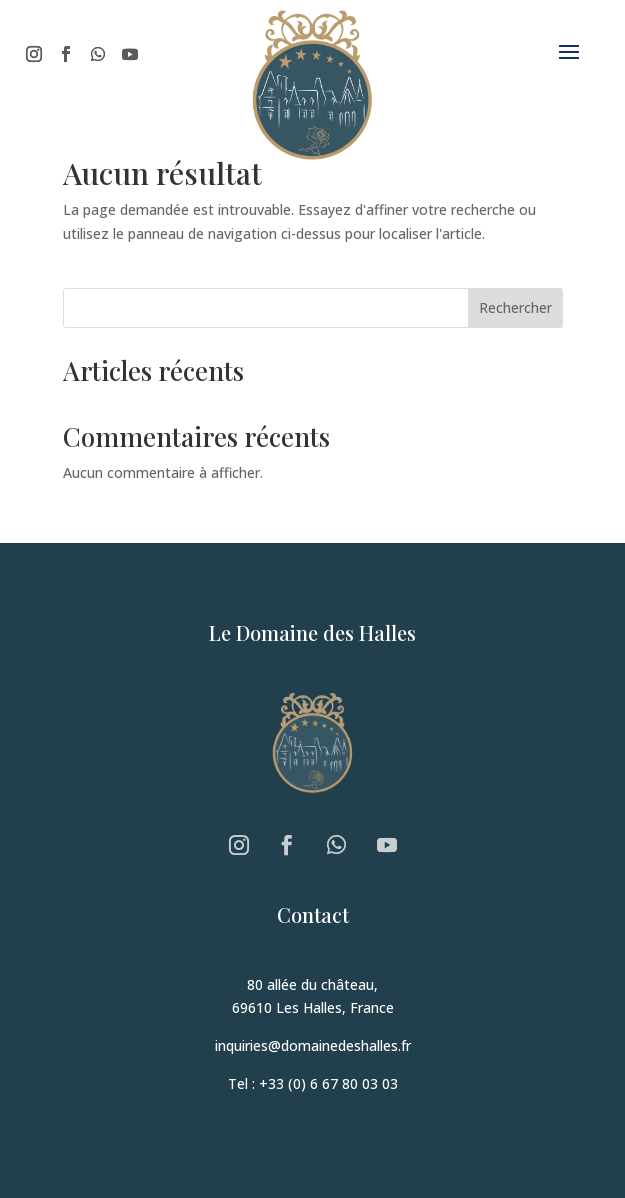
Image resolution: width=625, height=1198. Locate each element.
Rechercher (515, 307)
